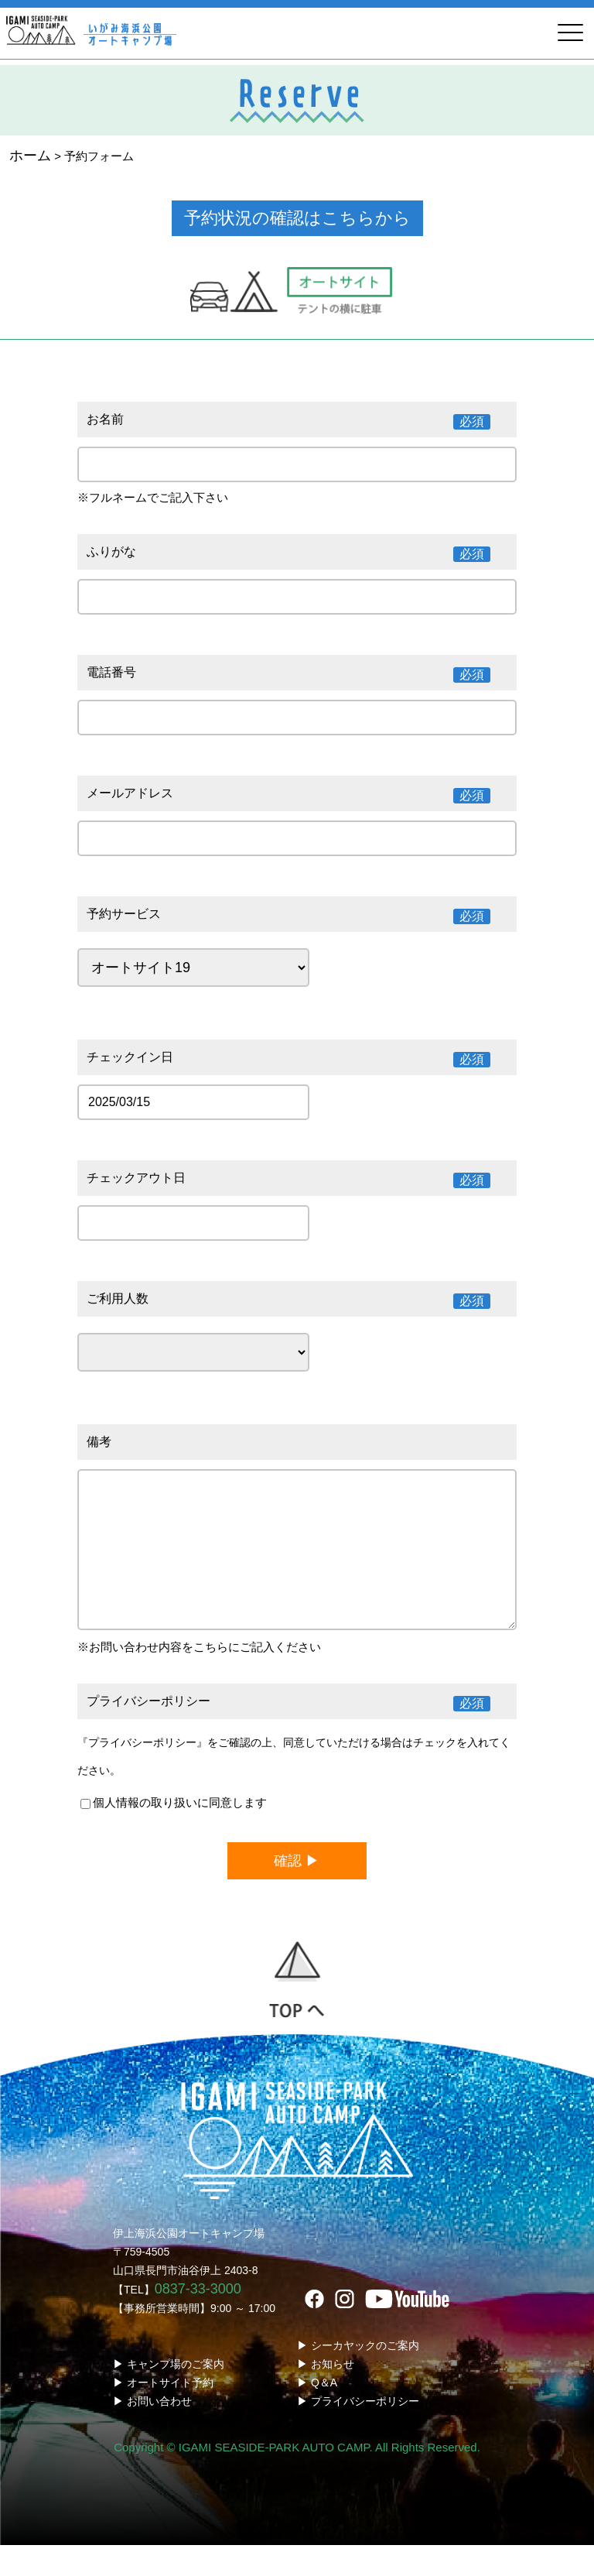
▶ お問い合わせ (152, 2432)
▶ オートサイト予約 (163, 2413)
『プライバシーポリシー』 (142, 1773)
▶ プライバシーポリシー (358, 2432)
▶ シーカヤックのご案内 (358, 2376)
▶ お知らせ (325, 2395)
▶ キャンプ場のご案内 (168, 2395)
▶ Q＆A (317, 2413)
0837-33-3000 (198, 2320)
